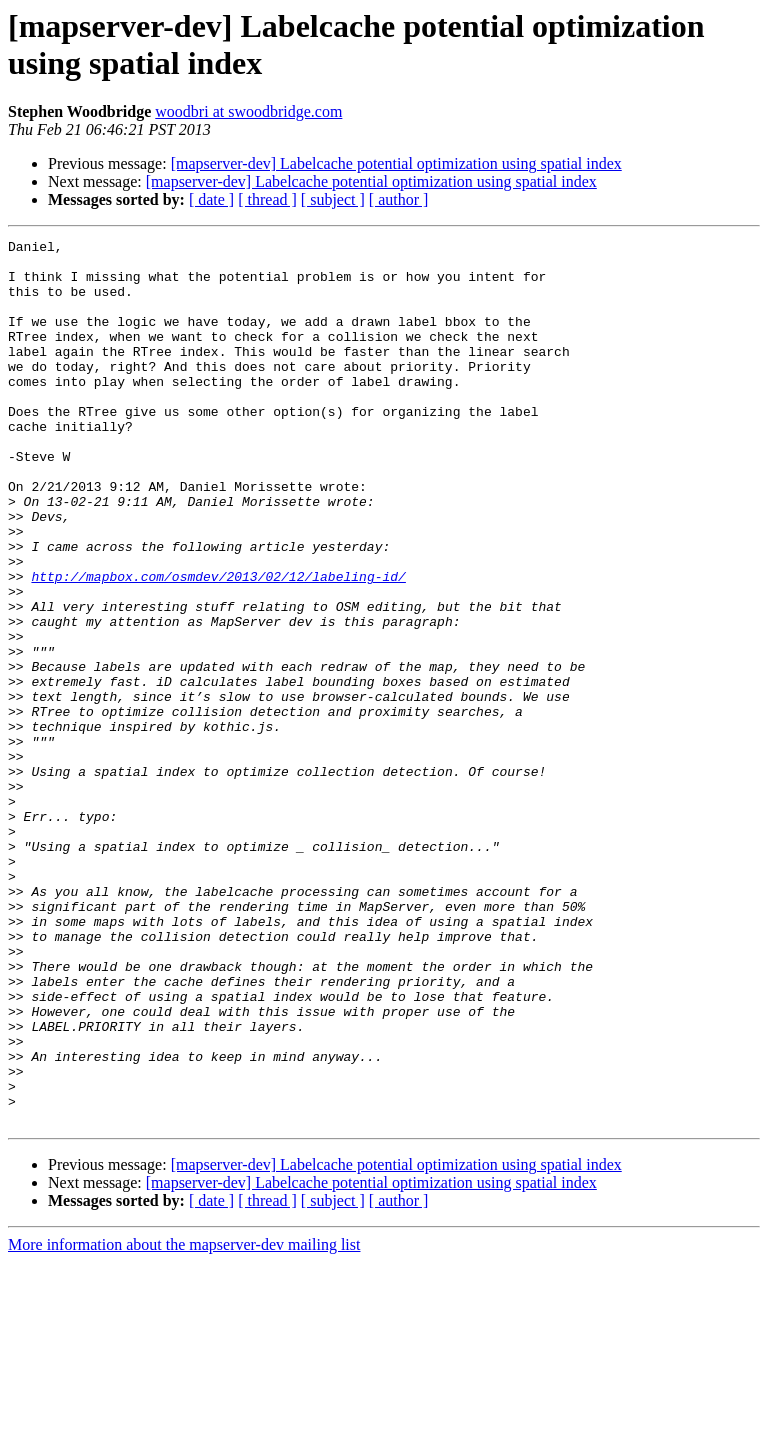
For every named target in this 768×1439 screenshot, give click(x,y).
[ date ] (211, 199)
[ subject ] (333, 199)
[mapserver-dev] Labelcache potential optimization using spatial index (396, 163)
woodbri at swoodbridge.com (248, 111)
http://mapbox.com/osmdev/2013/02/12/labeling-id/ (218, 645)
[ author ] (399, 199)
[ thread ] (267, 199)
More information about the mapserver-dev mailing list (184, 1421)
